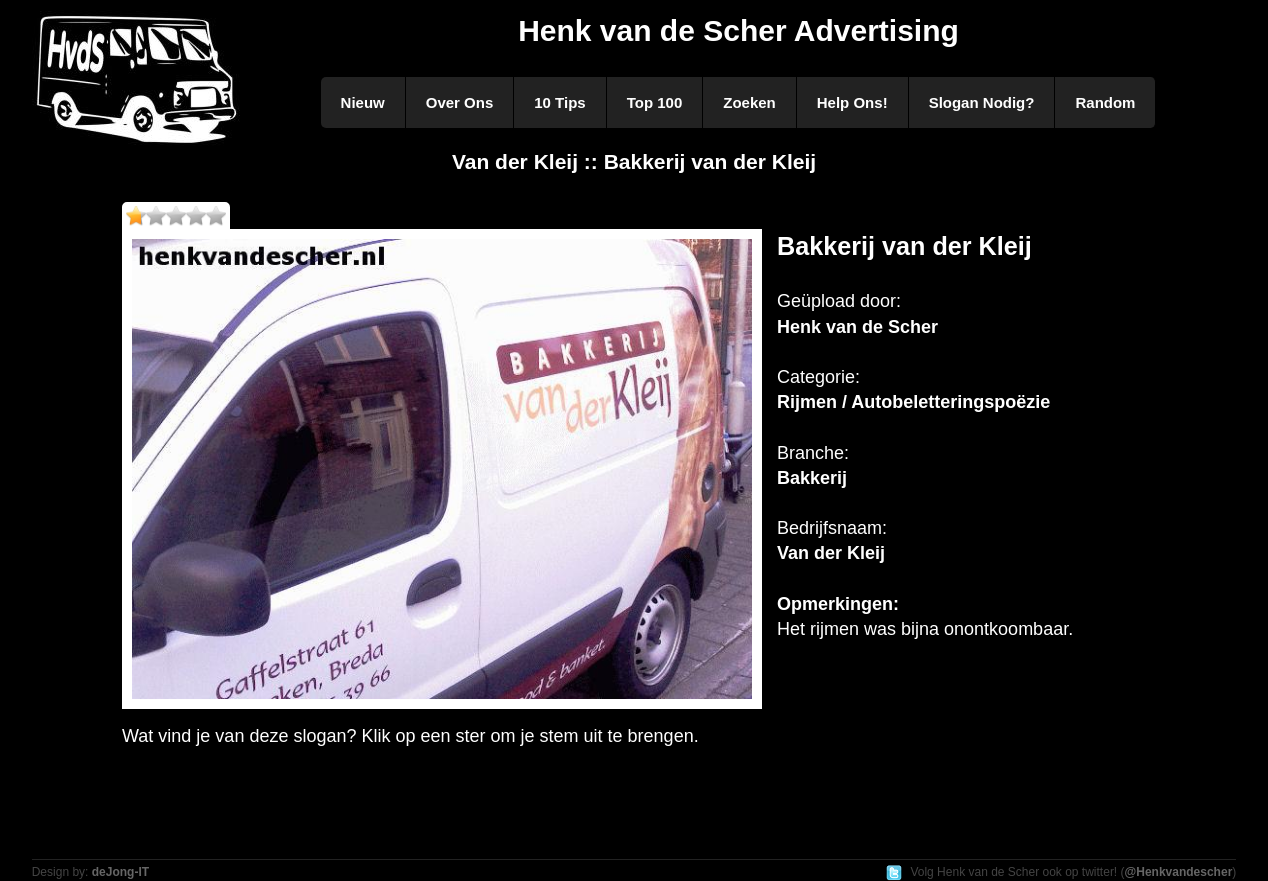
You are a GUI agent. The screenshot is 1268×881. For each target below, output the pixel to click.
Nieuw (363, 102)
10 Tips (559, 102)
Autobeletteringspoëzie (950, 402)
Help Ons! (852, 102)
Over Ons (460, 102)
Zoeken (749, 102)
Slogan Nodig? (982, 102)
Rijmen (807, 402)
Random (1105, 102)
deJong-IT (120, 872)
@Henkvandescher (1179, 872)
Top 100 (655, 102)
